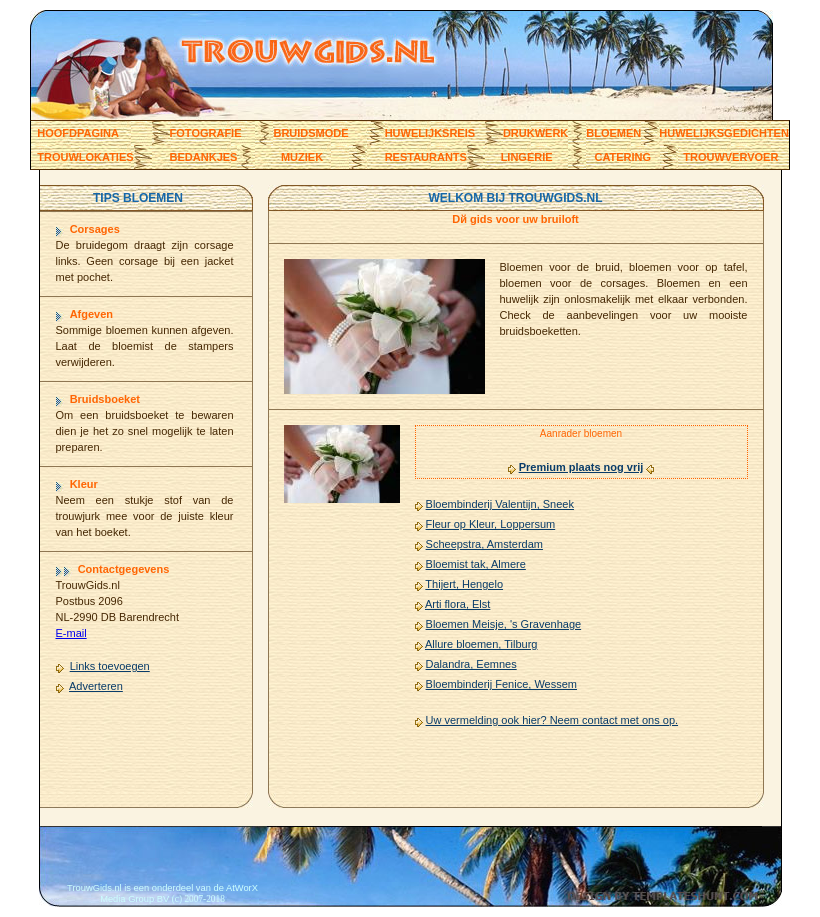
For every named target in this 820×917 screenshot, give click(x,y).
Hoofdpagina (78, 133)
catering (622, 157)
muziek (302, 157)
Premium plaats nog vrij (581, 467)
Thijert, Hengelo (464, 584)
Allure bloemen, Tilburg (481, 644)
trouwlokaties (85, 157)
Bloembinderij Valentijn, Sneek (500, 504)
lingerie (527, 157)
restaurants (426, 157)
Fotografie (206, 133)
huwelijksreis (430, 133)
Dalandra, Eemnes (471, 664)
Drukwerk (535, 133)
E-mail (71, 633)
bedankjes (204, 157)
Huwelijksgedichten (724, 133)
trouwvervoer (730, 157)
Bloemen (613, 133)
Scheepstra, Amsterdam (484, 544)
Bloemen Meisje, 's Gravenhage (504, 624)
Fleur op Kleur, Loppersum (491, 524)
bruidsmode (310, 133)
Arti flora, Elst (457, 604)
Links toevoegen (110, 666)
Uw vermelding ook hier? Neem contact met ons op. (552, 720)
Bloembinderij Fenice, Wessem (501, 684)
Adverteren (96, 686)
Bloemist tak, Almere (476, 564)
